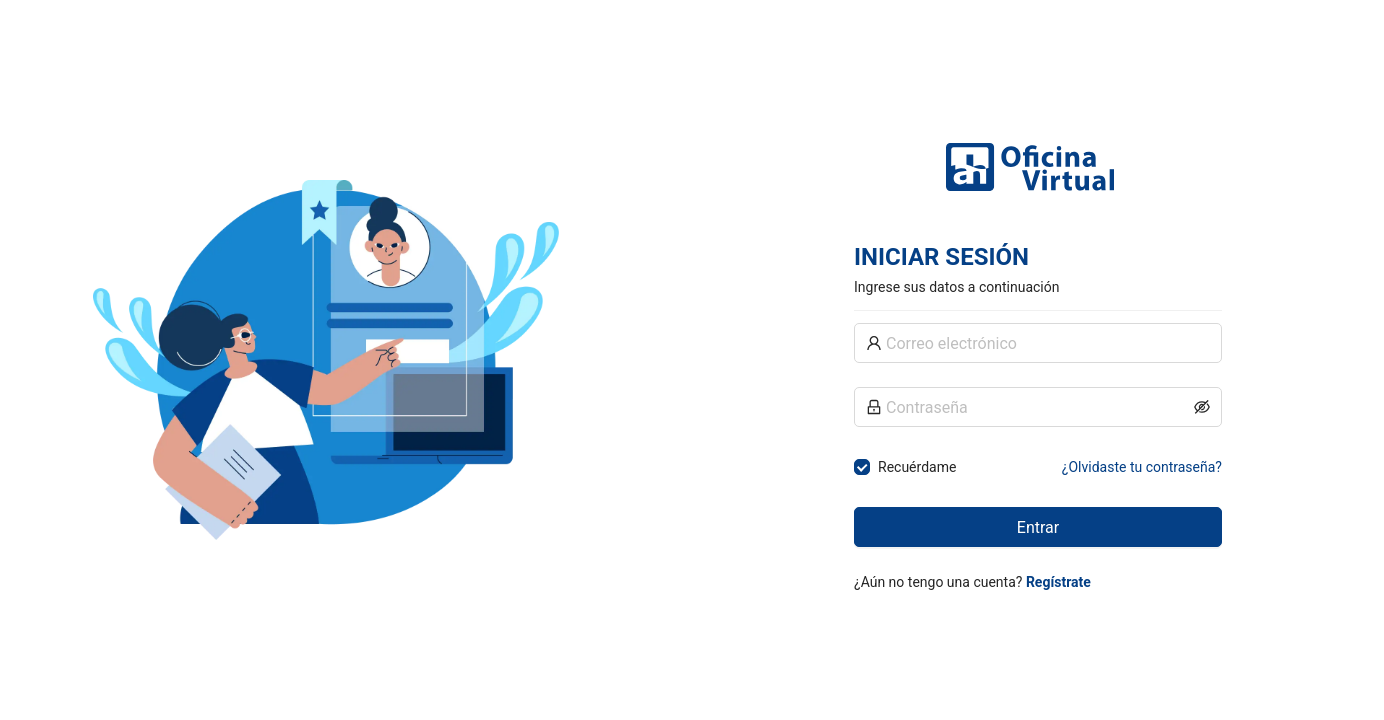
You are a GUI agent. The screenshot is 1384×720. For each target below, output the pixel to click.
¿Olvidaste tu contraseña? (1142, 467)
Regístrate (1058, 582)
